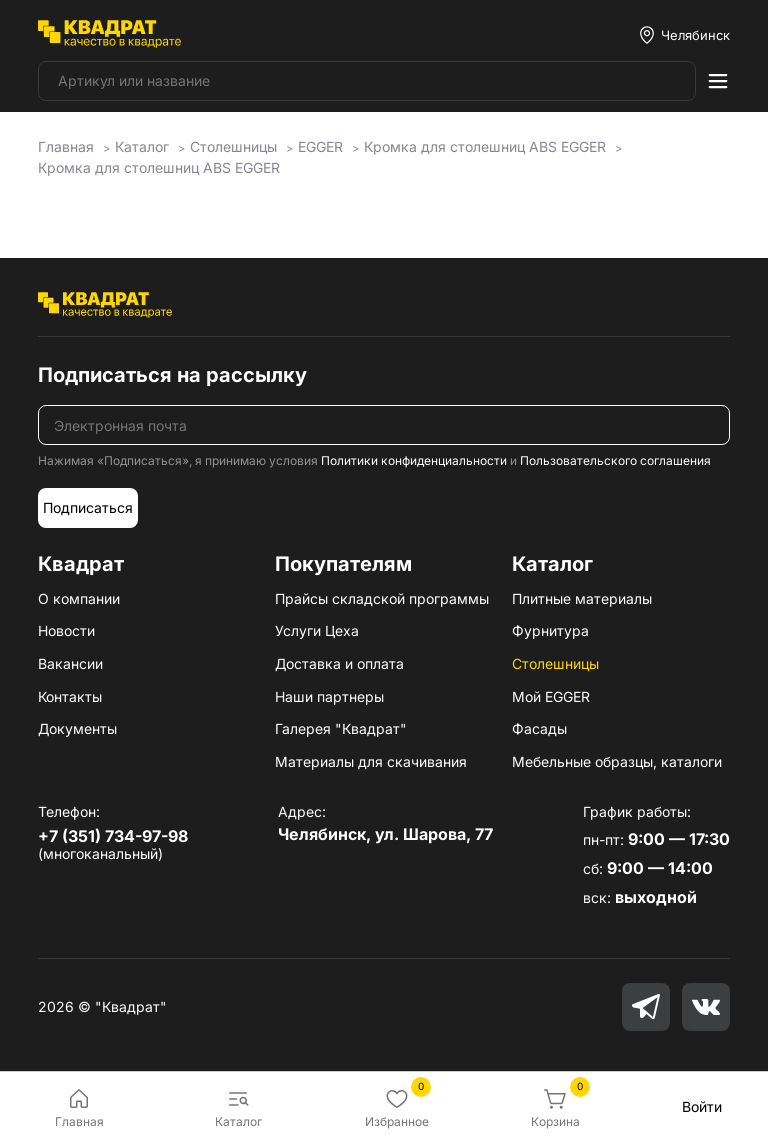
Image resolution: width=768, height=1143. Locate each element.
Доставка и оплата (339, 663)
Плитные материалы (582, 598)
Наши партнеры (329, 696)
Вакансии (70, 663)
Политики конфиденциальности (414, 460)
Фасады (539, 728)
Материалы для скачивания (371, 761)
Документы (77, 728)
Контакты (70, 696)
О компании (79, 598)
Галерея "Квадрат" (341, 728)
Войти (702, 1106)
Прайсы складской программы (382, 598)
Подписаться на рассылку (172, 375)
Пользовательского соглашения (615, 460)
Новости (66, 630)
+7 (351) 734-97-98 (113, 836)
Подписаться (88, 507)
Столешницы (555, 663)
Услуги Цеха (317, 630)
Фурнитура (550, 630)
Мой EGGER (551, 696)
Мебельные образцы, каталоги (617, 761)
